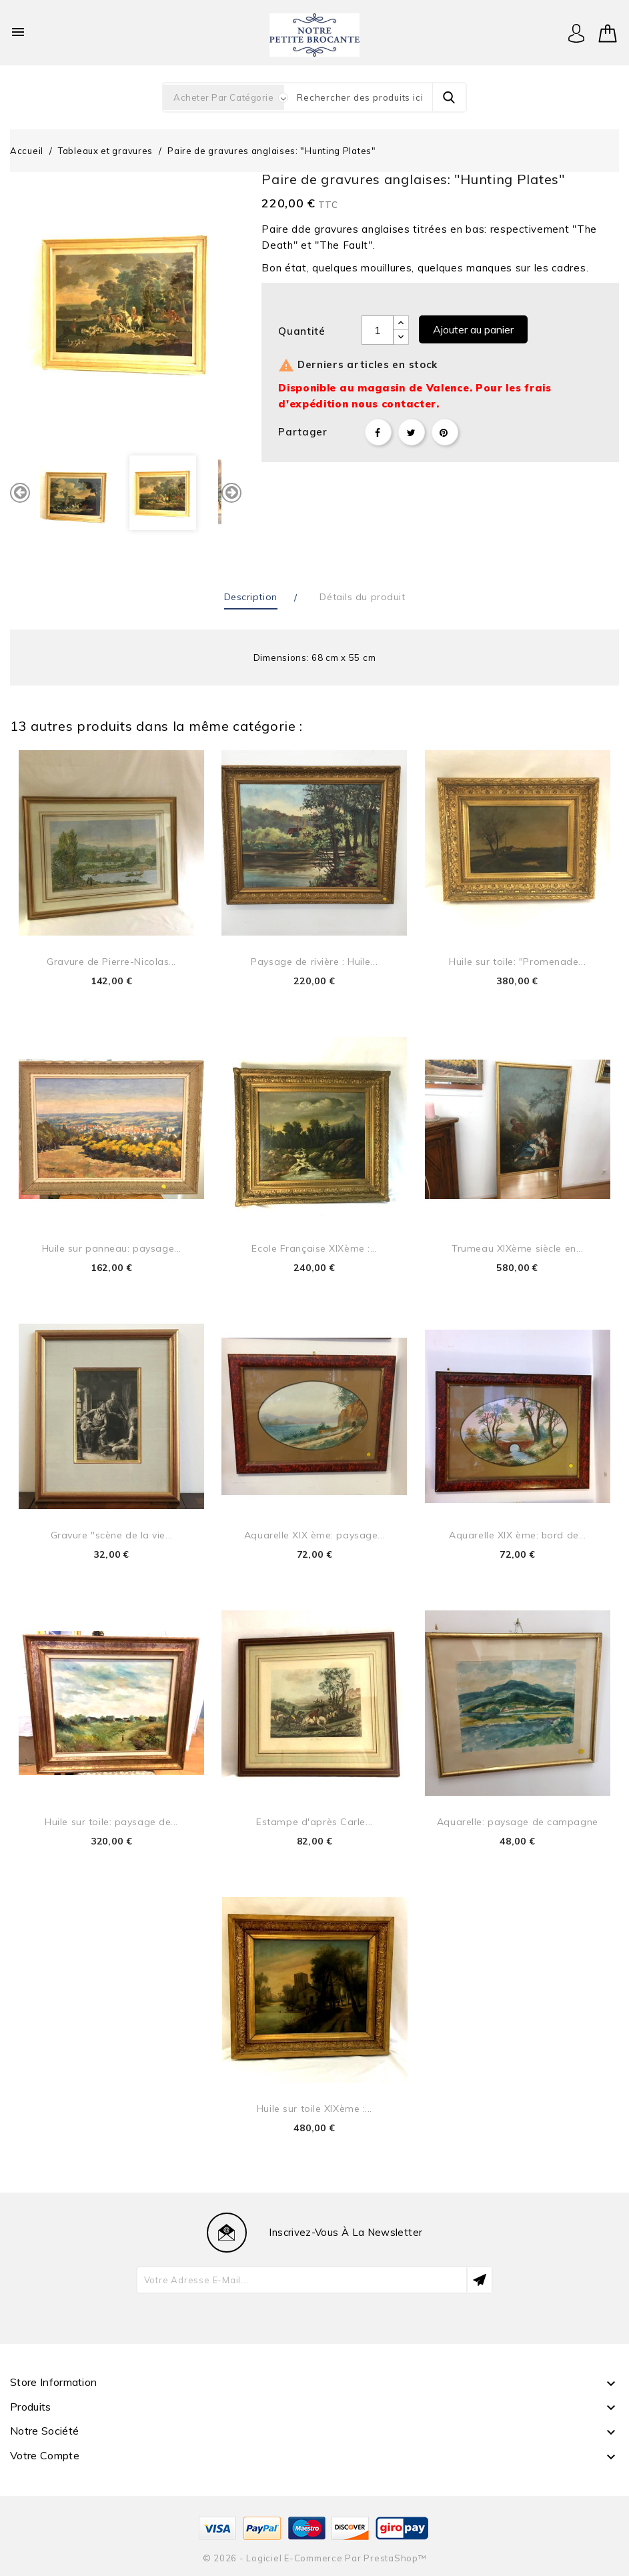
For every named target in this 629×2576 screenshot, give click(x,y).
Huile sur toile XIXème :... (314, 2109)
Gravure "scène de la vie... (112, 1535)
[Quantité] (378, 330)
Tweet (411, 432)
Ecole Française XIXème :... (314, 1248)
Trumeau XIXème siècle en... (517, 1248)
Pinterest (445, 432)
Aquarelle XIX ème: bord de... (517, 1535)
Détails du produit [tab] (362, 597)
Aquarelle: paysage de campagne (517, 1822)
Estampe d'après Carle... (314, 1822)
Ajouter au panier (473, 329)
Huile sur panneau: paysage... (111, 1248)
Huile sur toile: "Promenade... (517, 962)
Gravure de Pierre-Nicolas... (111, 962)
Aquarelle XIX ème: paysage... (314, 1535)
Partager (378, 432)
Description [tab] (250, 597)
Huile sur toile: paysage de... (111, 1822)
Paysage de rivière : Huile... (314, 962)
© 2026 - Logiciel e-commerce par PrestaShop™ (315, 2558)
